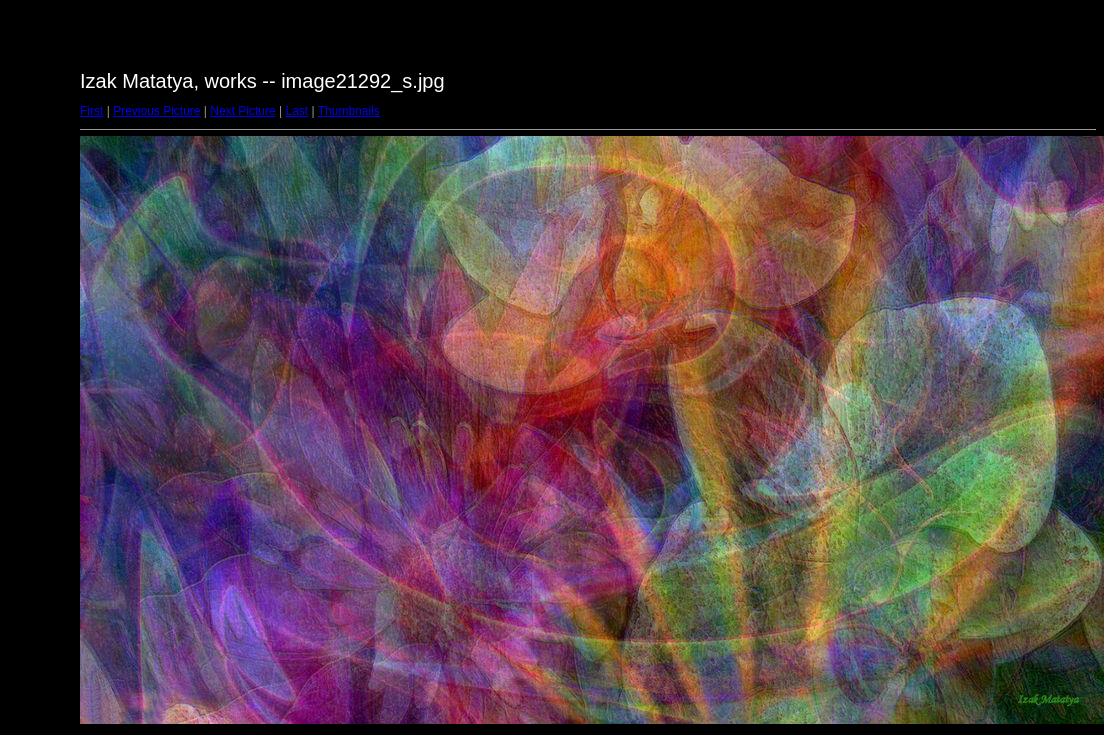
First (91, 111)
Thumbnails (349, 111)
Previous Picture (156, 111)
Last (296, 111)
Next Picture (242, 111)
